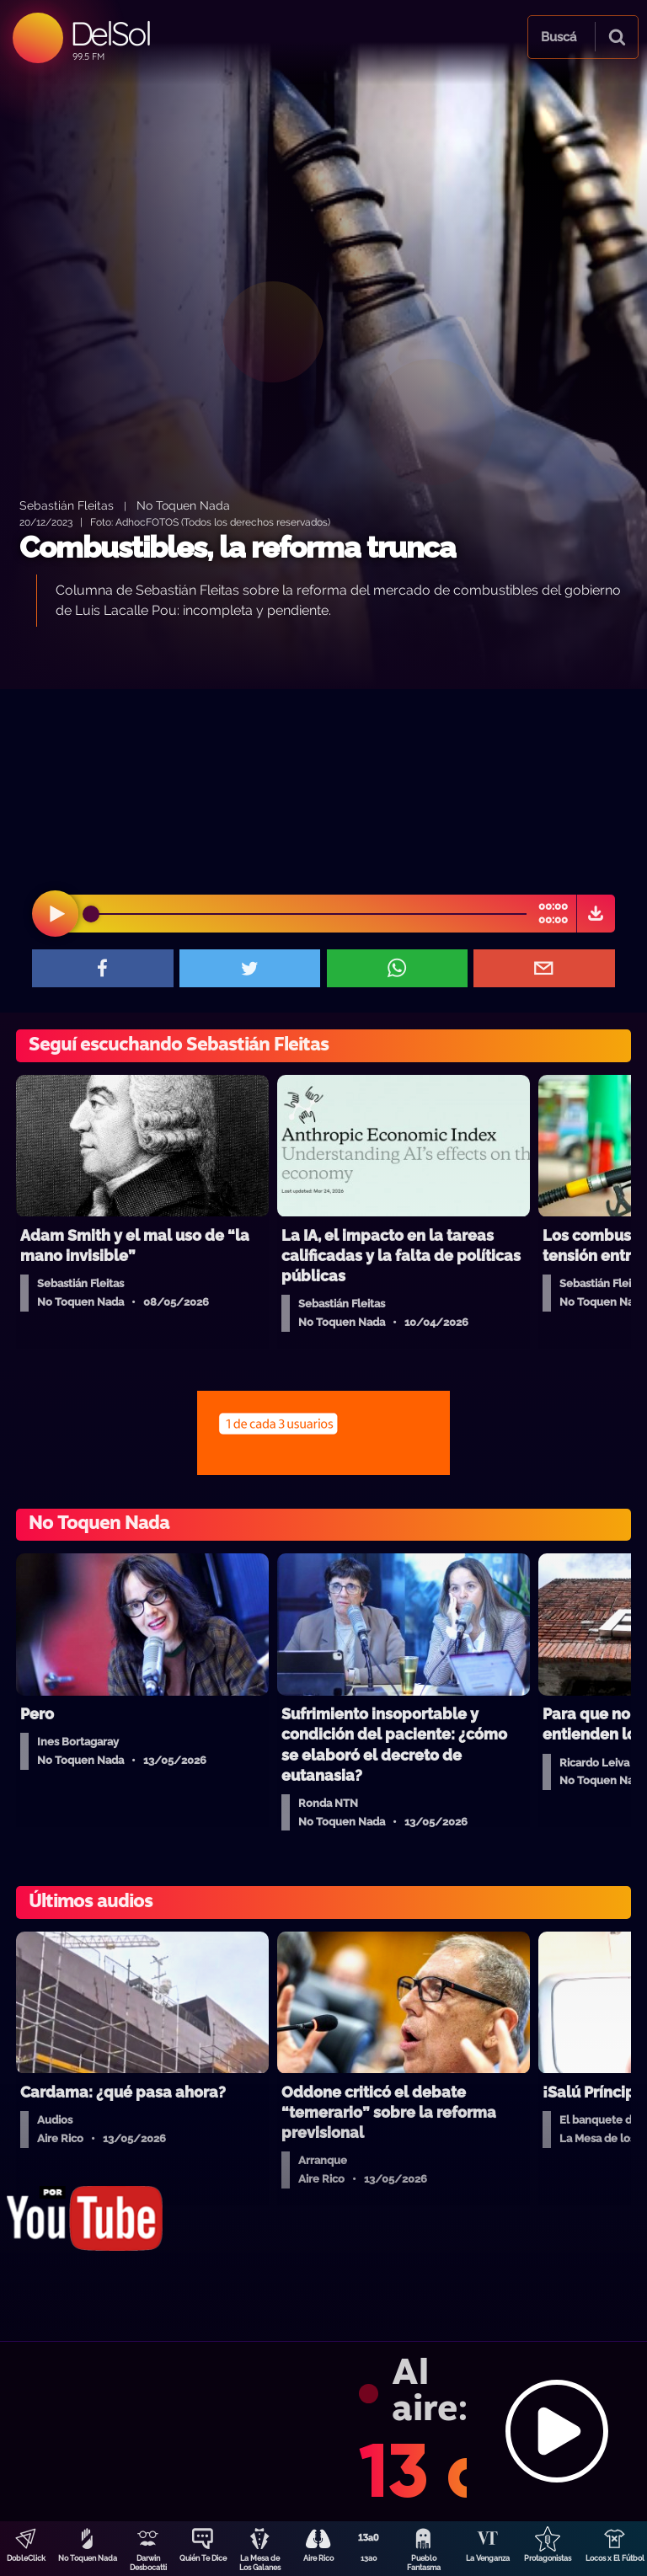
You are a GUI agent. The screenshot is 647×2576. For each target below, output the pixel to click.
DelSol (110, 33)
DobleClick (26, 2558)
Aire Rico (318, 2558)
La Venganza (488, 2558)
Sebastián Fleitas (66, 505)
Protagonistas (547, 2558)
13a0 (369, 2558)
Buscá (558, 37)
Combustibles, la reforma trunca (237, 547)
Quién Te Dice (203, 2558)
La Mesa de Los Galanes (260, 2563)
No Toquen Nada (87, 2558)
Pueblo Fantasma (424, 2563)
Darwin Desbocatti (148, 2563)
